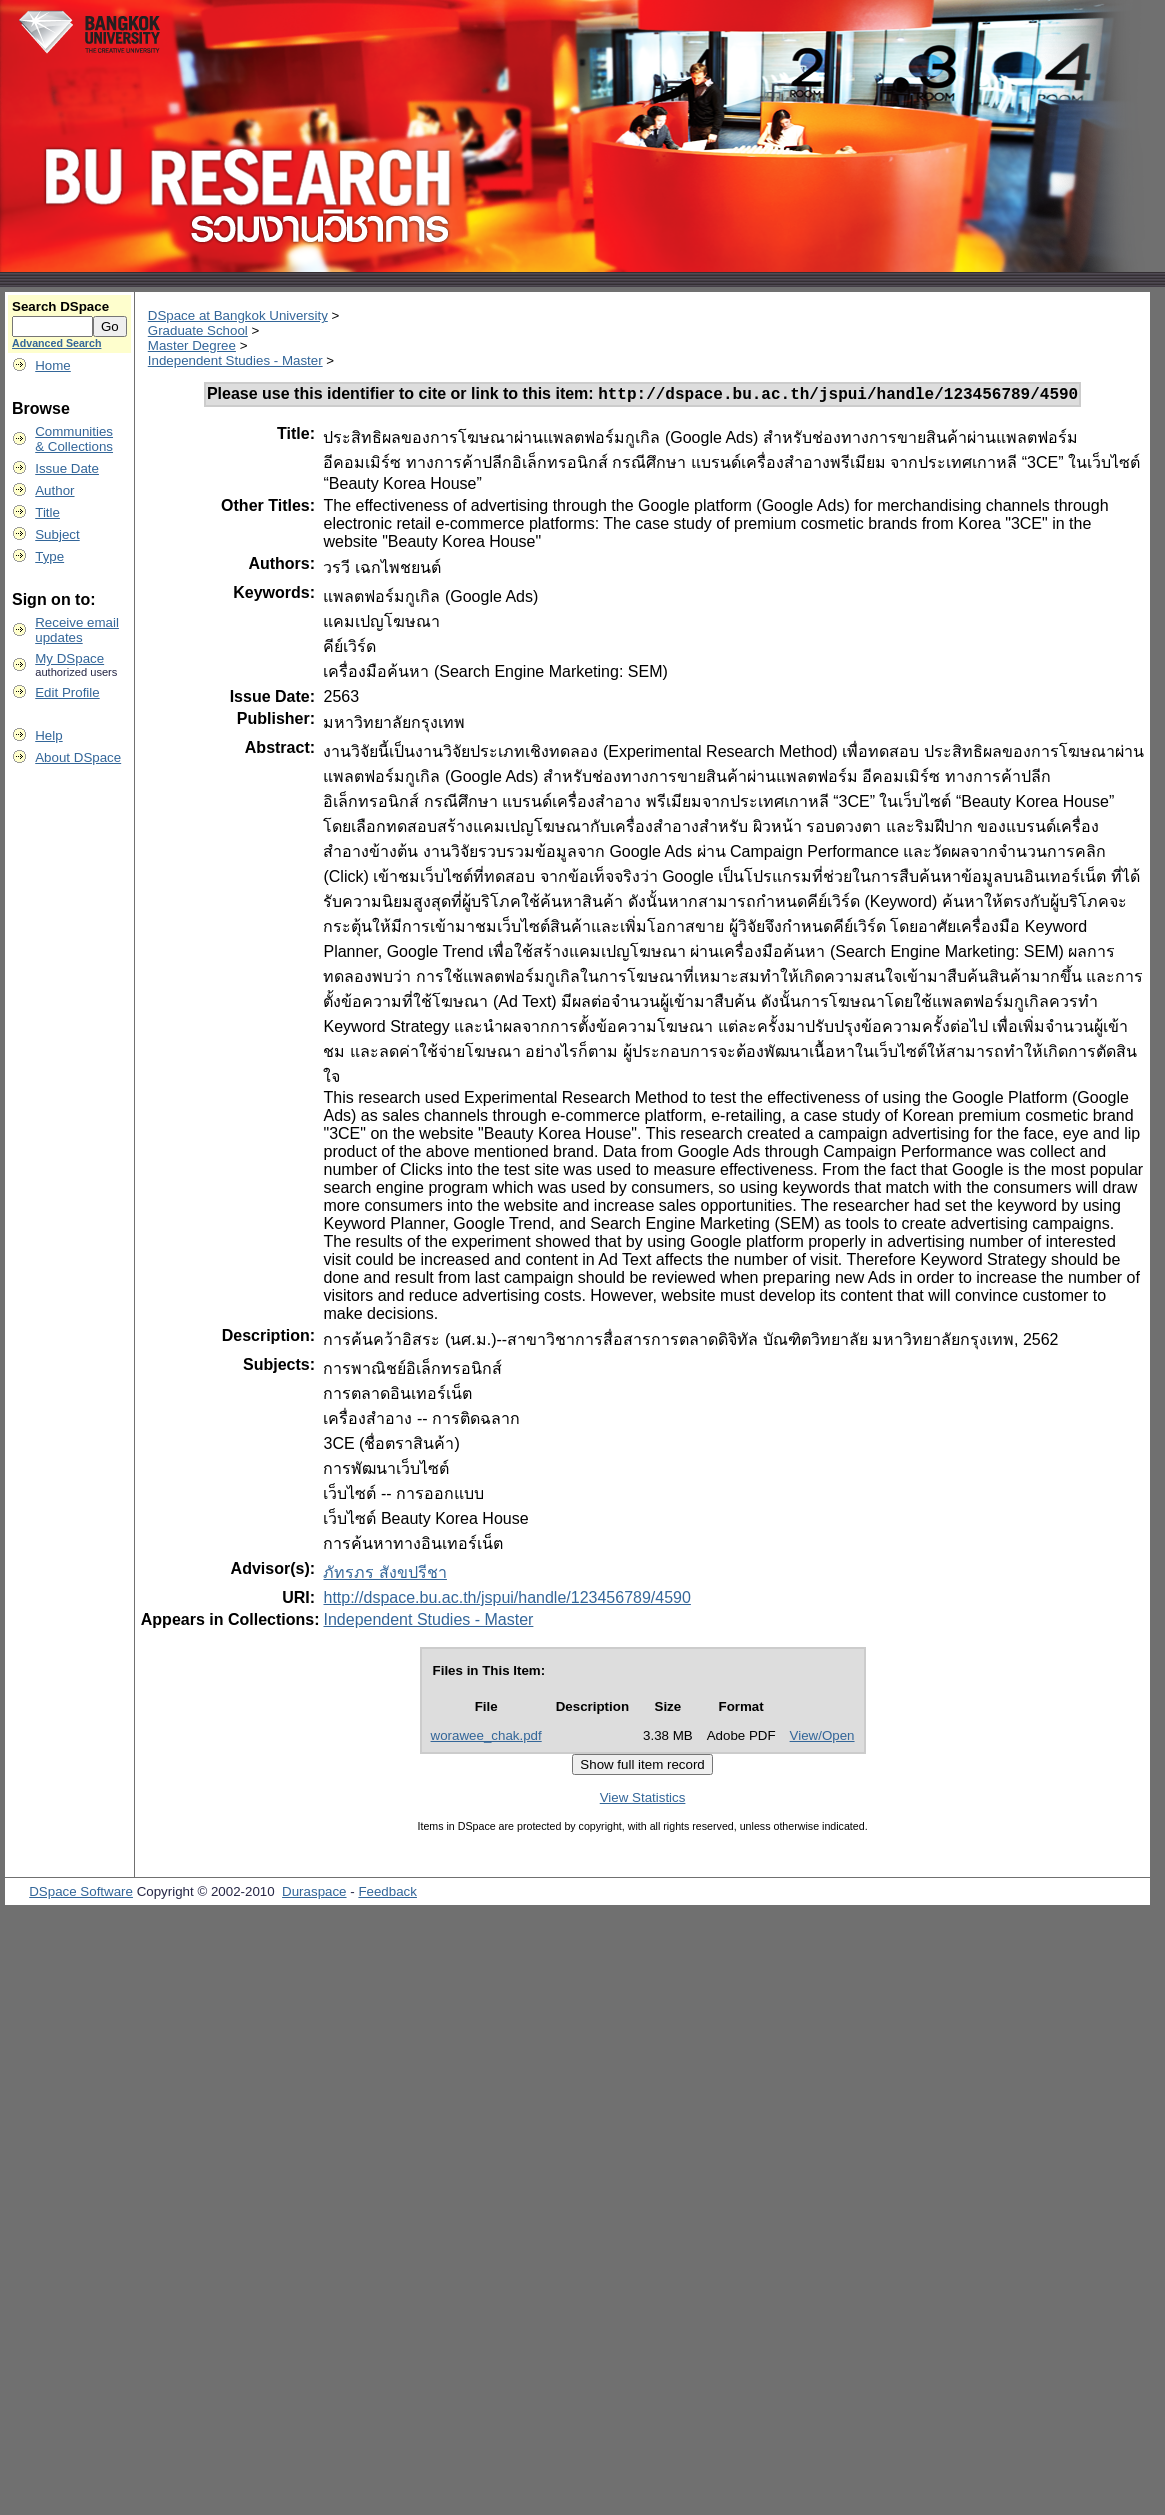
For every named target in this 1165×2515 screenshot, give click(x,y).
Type (49, 556)
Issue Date (67, 468)
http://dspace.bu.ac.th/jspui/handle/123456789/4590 (506, 1600)
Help (48, 735)
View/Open (822, 1738)
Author (54, 490)
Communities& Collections (74, 439)
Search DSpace (60, 306)
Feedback (387, 1894)
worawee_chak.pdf (486, 1738)
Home (53, 365)
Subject (57, 534)
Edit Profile (67, 692)
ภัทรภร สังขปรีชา (384, 1575)
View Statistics (643, 1800)
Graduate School (198, 330)
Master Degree (192, 345)
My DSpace (69, 658)
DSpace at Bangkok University (238, 315)
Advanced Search (56, 343)
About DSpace (78, 757)
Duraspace (314, 1894)
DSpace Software (81, 1894)
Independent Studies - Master (235, 360)
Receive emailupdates (77, 630)
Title (47, 512)
